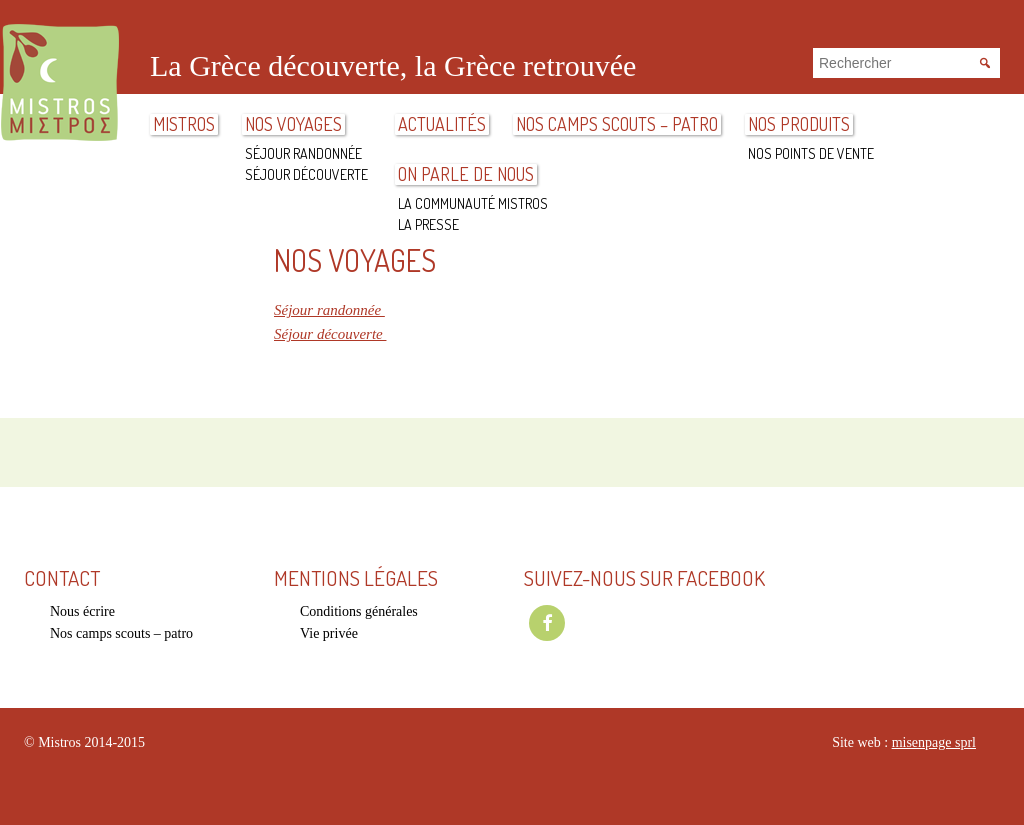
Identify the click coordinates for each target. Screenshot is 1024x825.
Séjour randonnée (303, 153)
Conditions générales (359, 611)
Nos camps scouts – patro (617, 124)
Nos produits (799, 124)
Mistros (60, 84)
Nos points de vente (811, 153)
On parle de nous (466, 174)
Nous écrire (82, 611)
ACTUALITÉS (442, 124)
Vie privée (329, 633)
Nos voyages (293, 124)
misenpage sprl (934, 742)
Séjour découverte (306, 174)
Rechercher (984, 61)
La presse (428, 224)
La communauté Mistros (473, 203)
